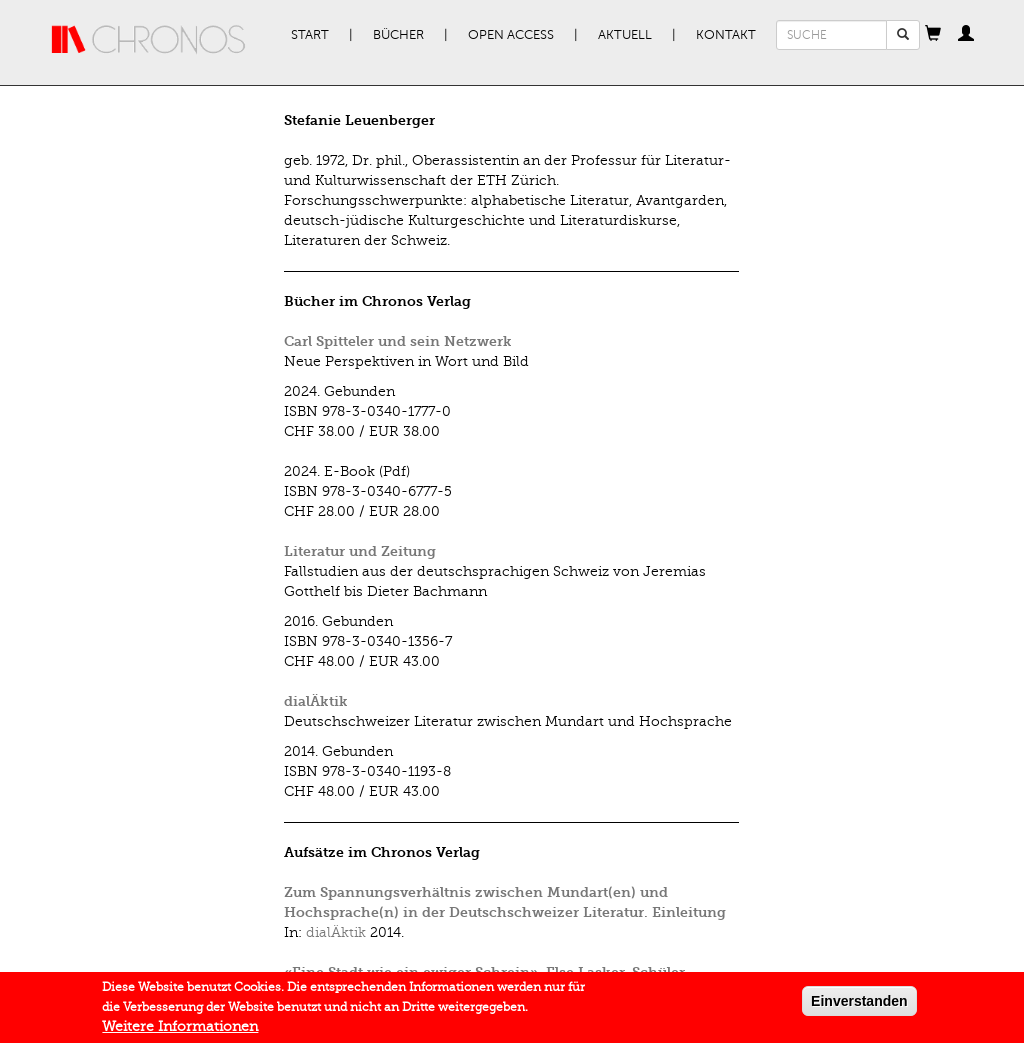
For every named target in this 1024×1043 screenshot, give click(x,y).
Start (310, 35)
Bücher (398, 35)
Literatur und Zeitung (360, 551)
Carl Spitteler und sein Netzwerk (398, 341)
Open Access (511, 35)
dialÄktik (316, 701)
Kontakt (726, 35)
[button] (933, 35)
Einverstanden (859, 1006)
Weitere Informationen (180, 1031)
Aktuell (625, 35)
